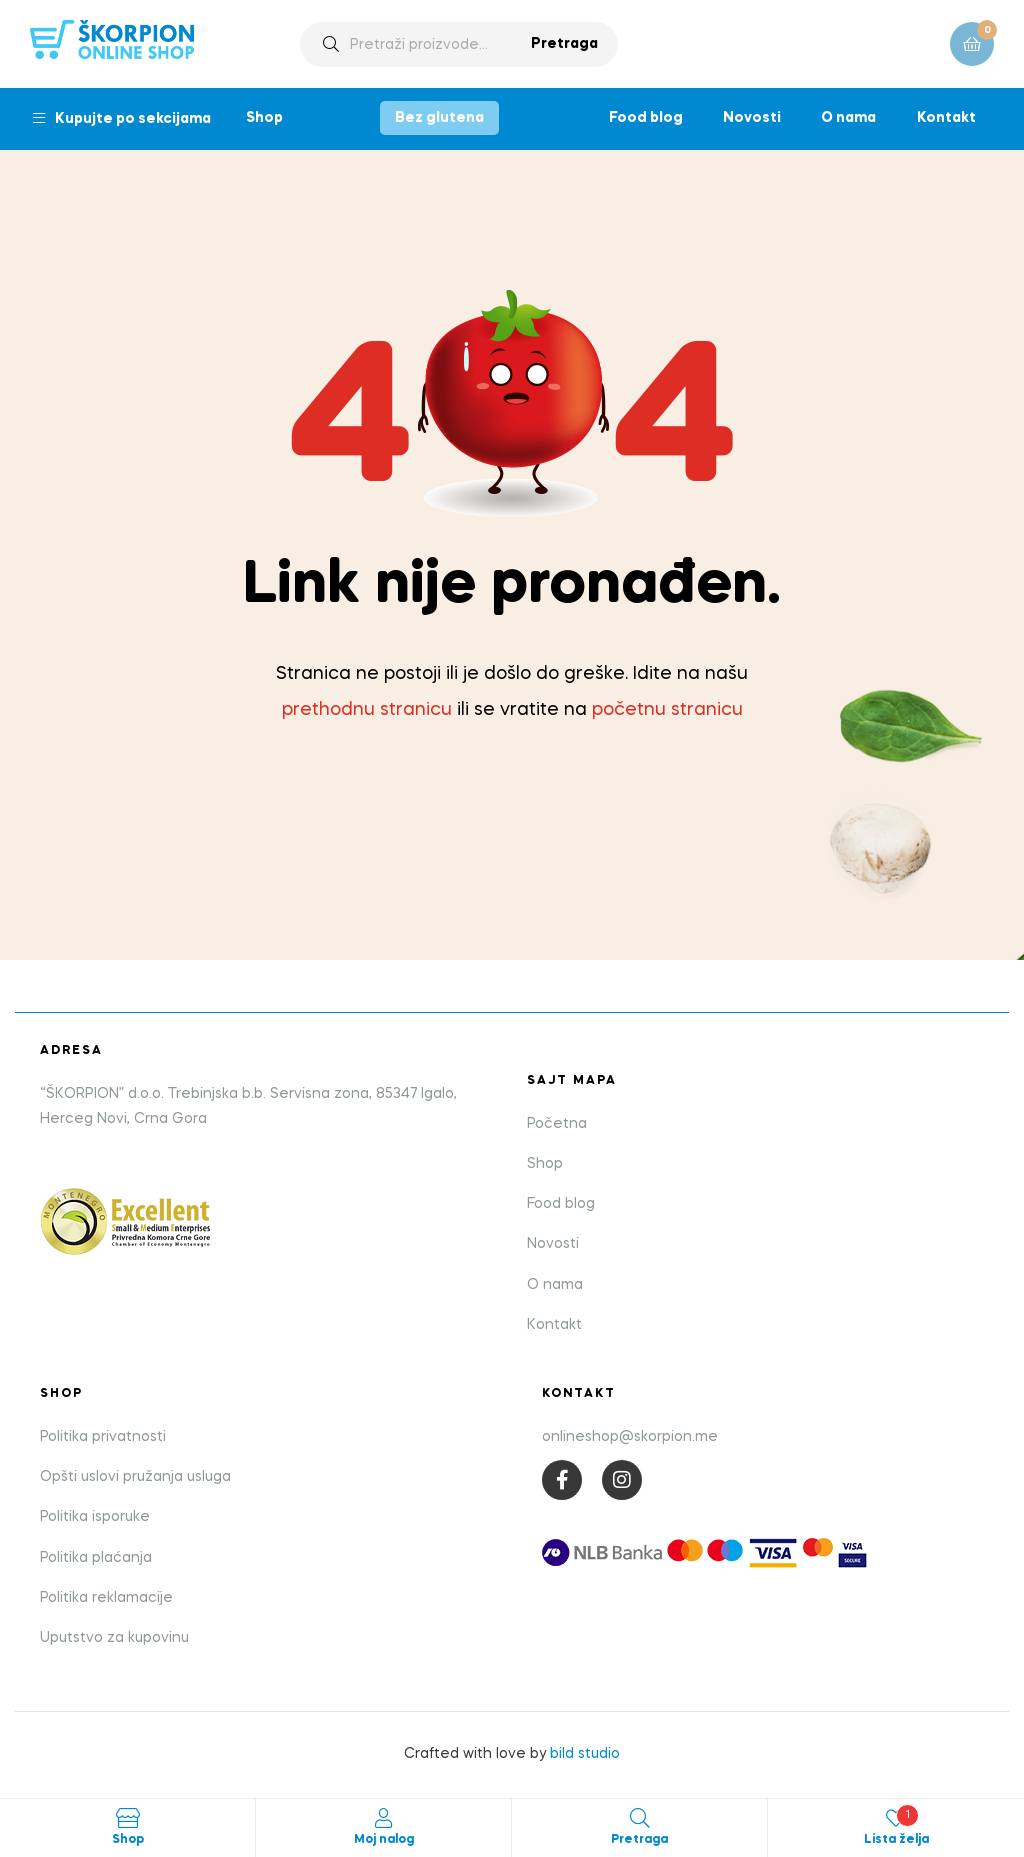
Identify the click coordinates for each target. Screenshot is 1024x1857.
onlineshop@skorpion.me (630, 1437)
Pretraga (564, 44)
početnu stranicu (667, 710)
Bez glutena (439, 118)
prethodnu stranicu (367, 710)
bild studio (585, 1754)
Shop (264, 118)
